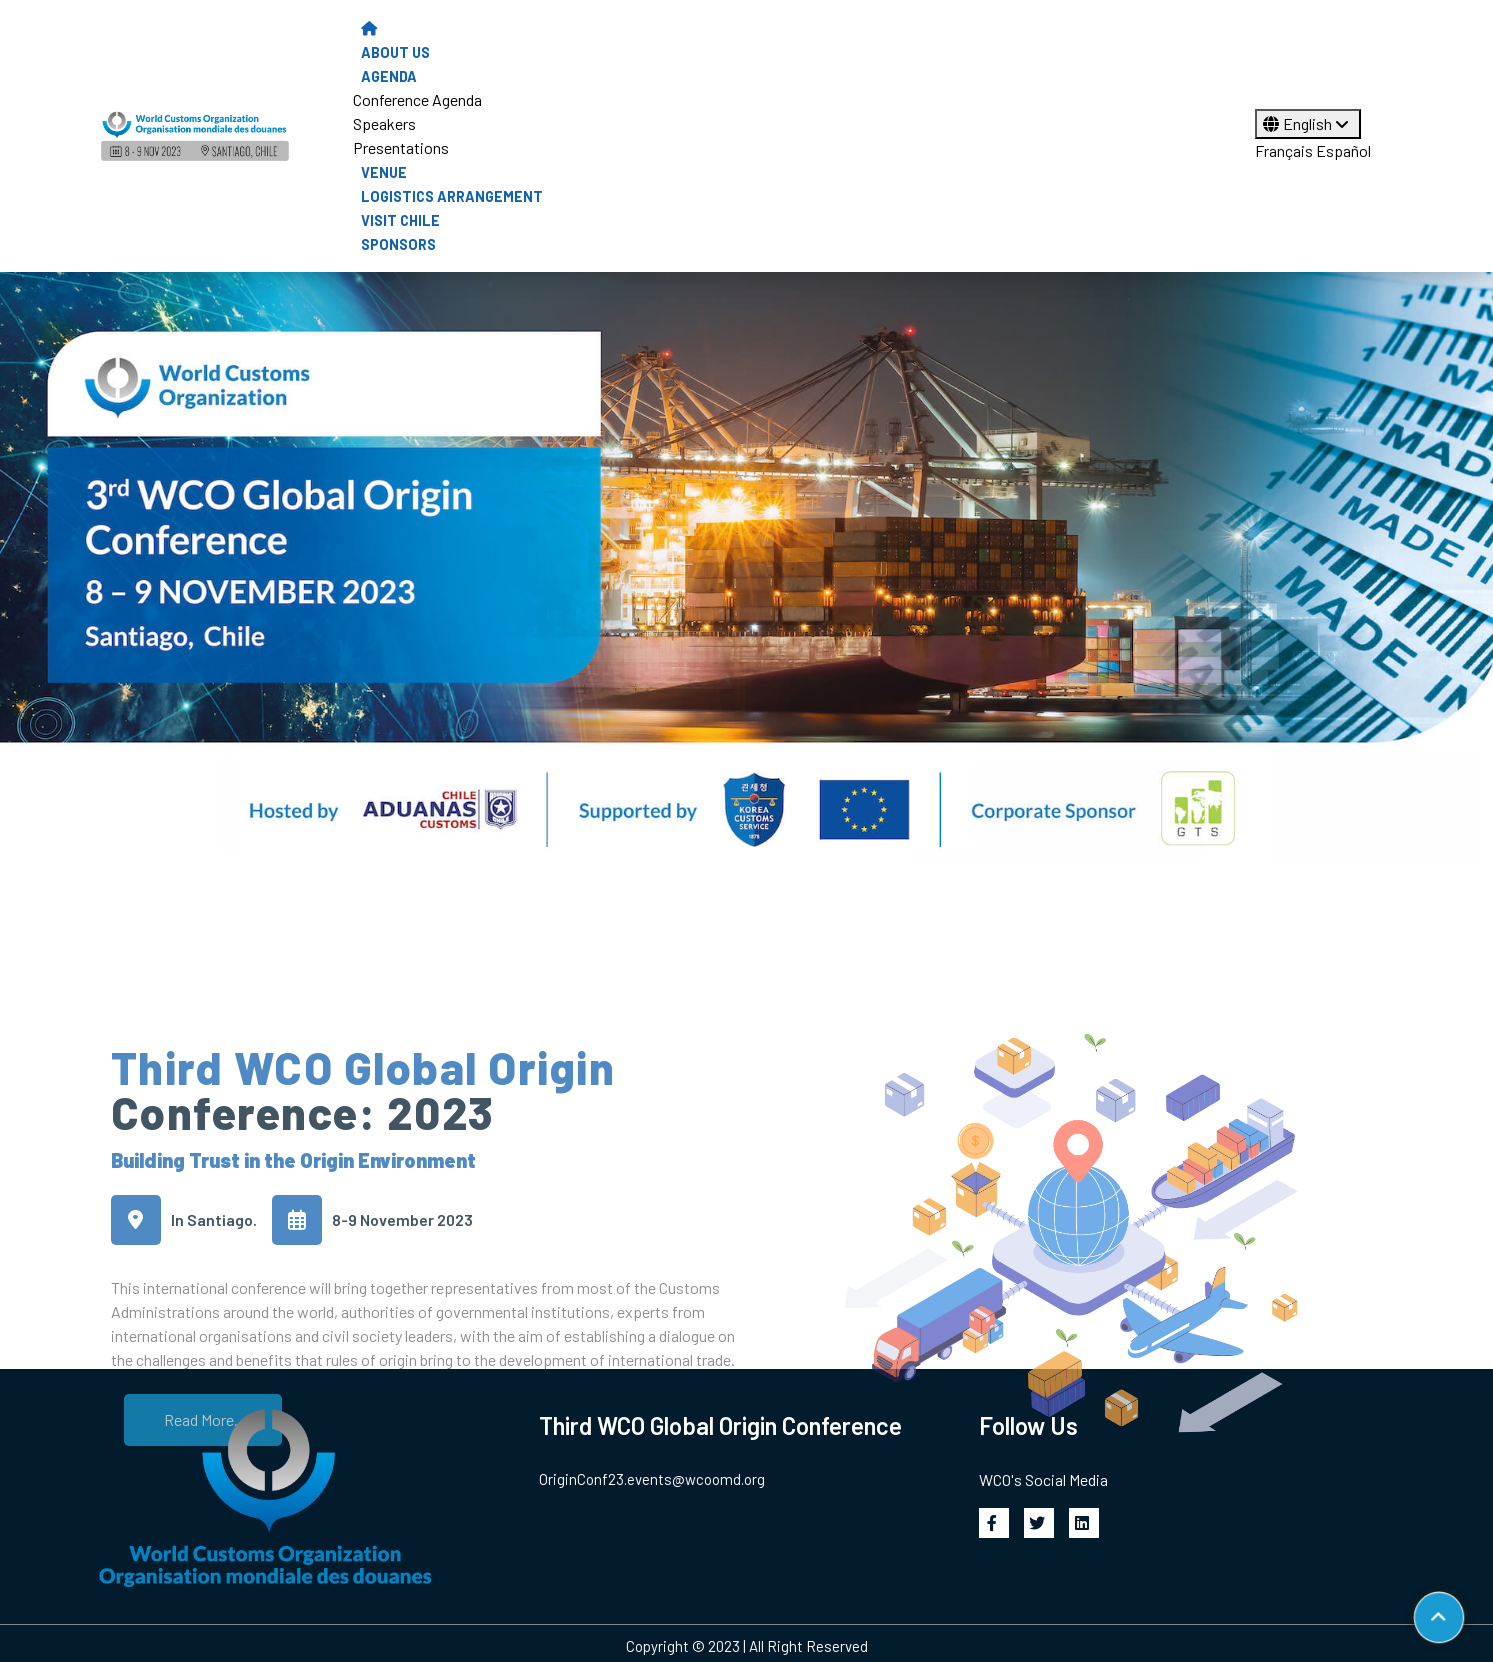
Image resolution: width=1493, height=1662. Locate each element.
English (1308, 123)
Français (1284, 150)
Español (1343, 150)
